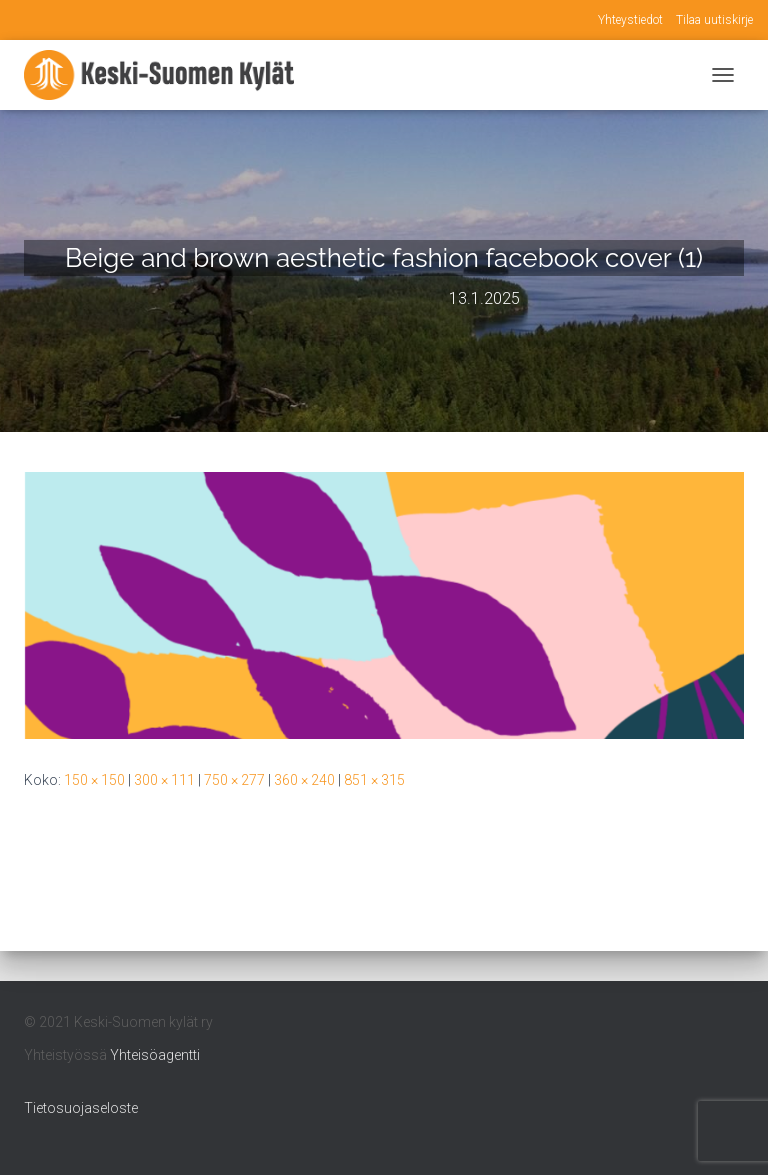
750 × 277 (234, 780)
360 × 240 (304, 780)
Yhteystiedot (630, 20)
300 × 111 (164, 780)
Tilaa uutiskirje (714, 20)
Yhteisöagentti (155, 1055)
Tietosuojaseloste (81, 1108)
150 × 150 (94, 780)
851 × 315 (374, 780)
